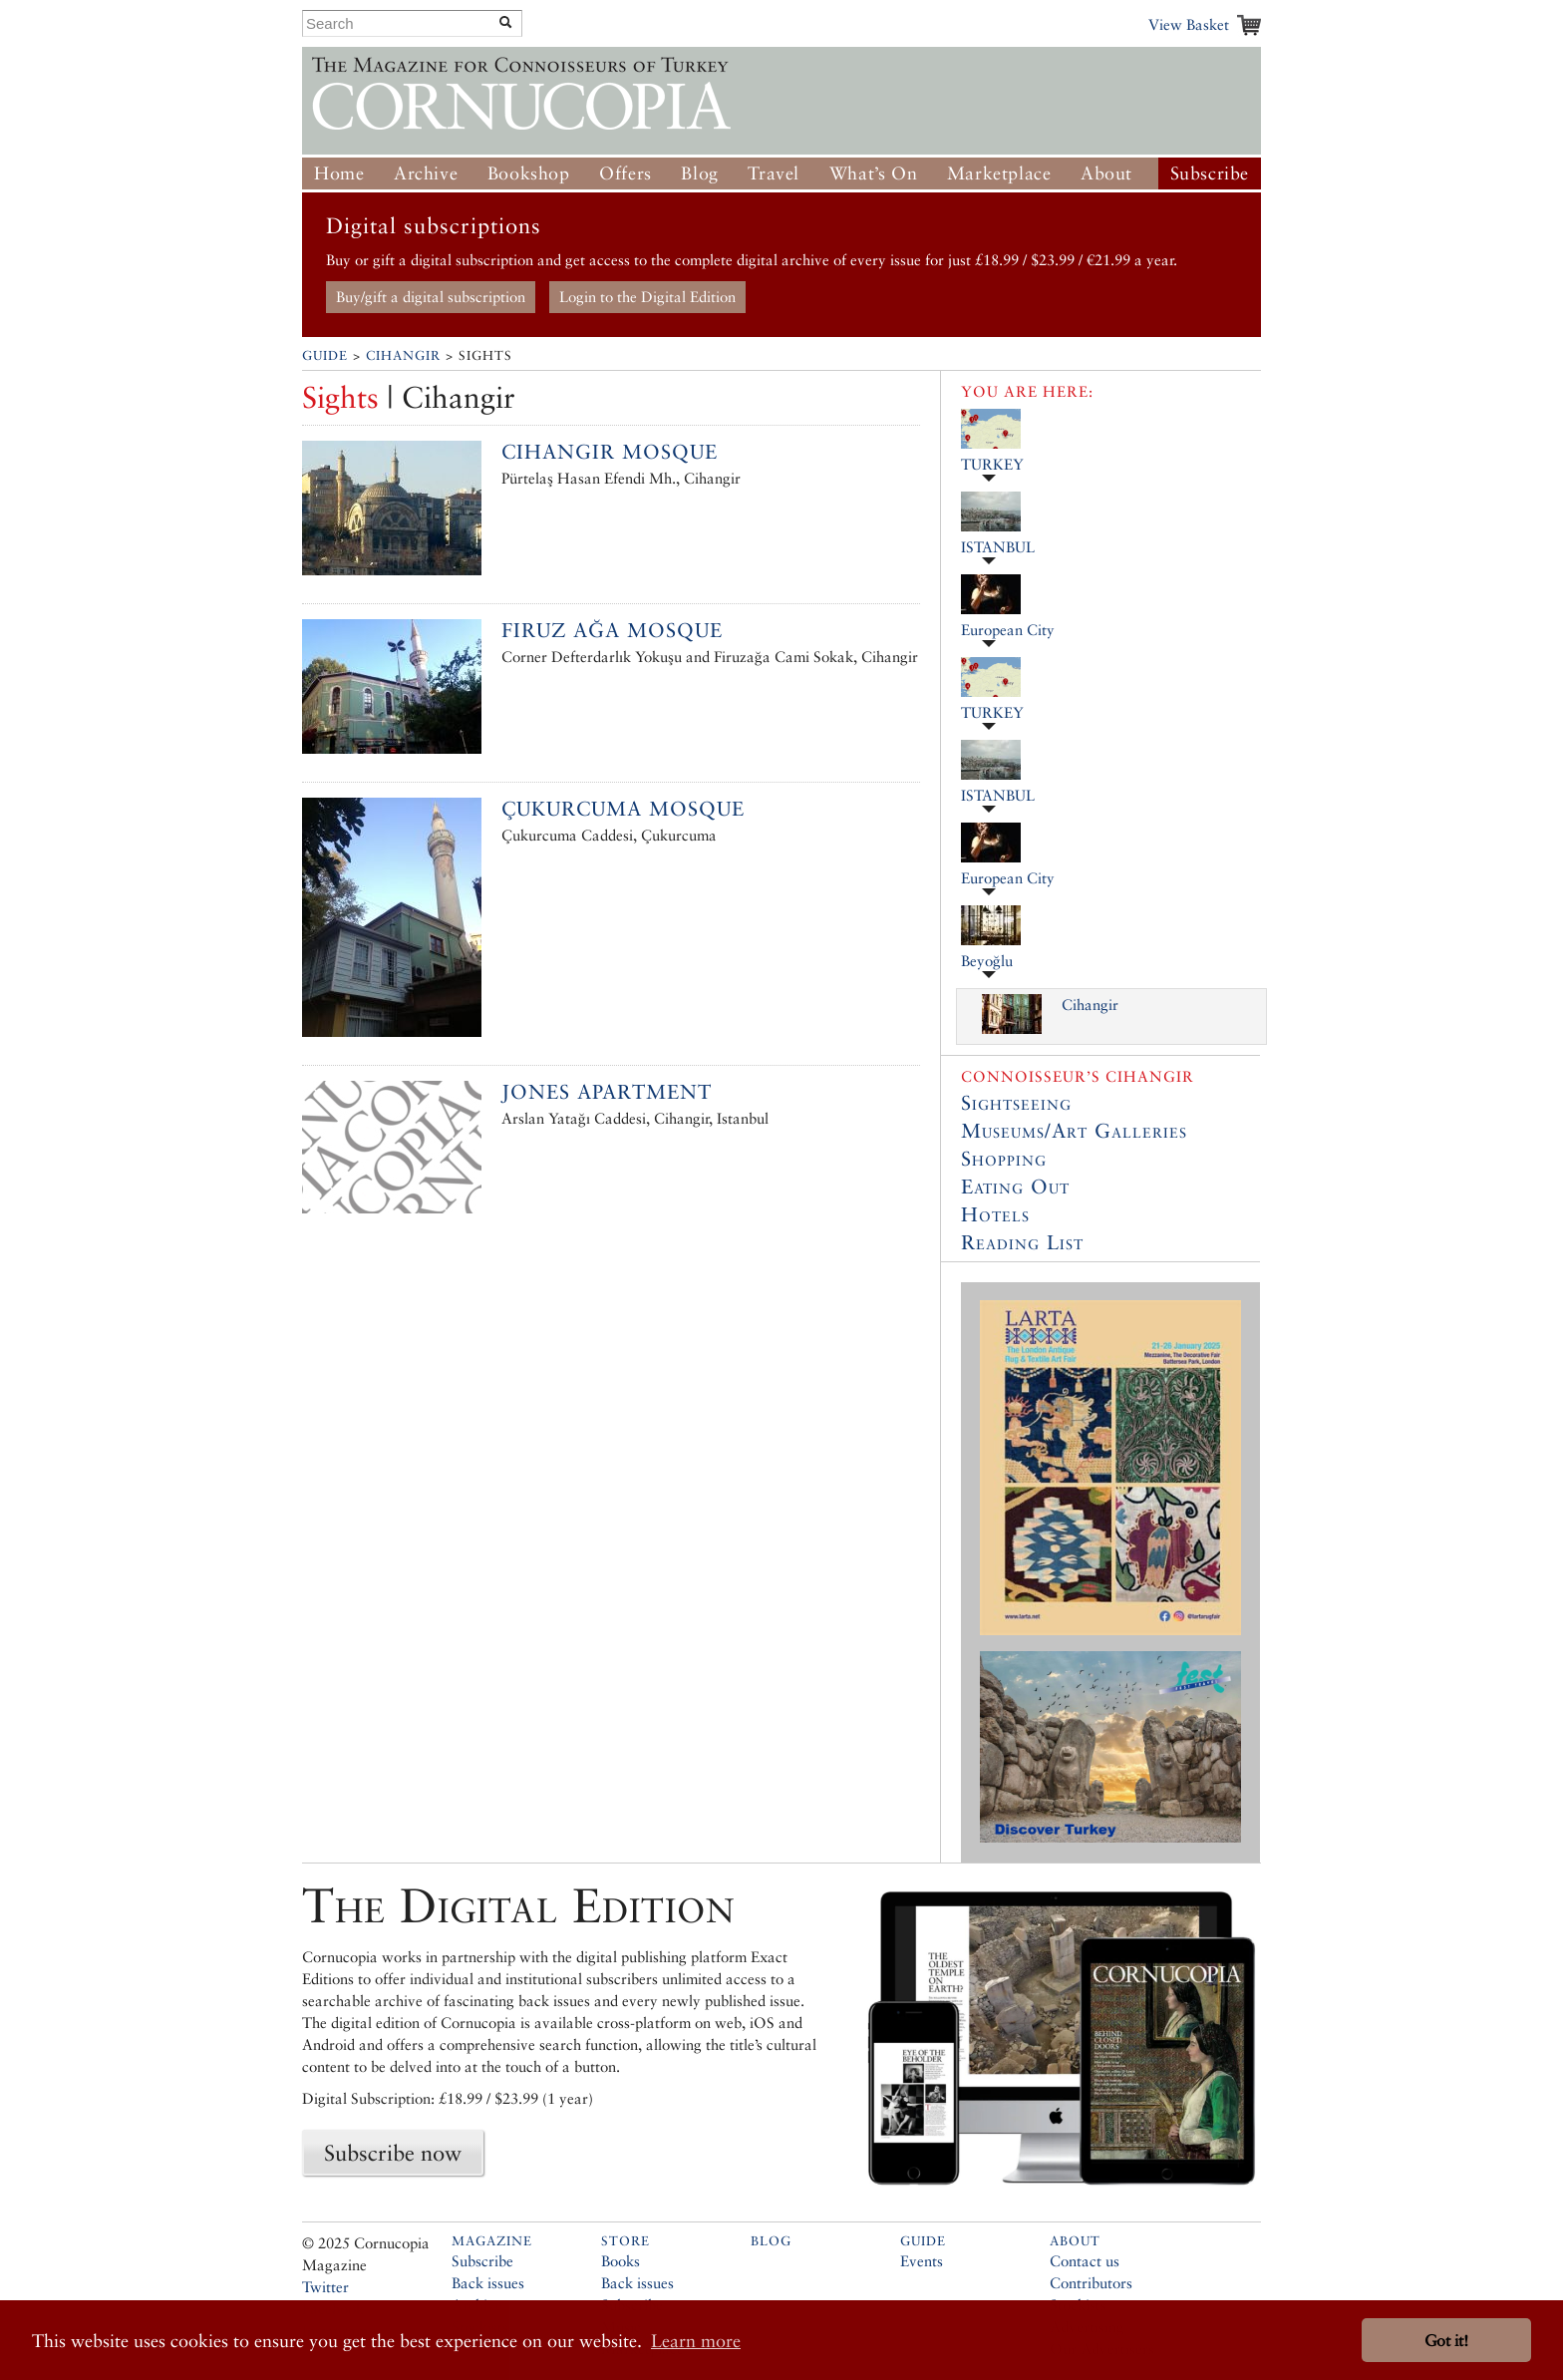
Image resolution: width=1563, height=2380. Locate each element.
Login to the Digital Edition (647, 296)
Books (620, 2260)
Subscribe (1209, 173)
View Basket (1188, 24)
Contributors (1091, 2282)
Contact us (1084, 2260)
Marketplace (999, 173)
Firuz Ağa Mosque (612, 630)
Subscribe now (393, 2153)
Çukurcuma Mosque (623, 809)
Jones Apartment (606, 1092)
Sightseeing (1016, 1103)
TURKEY (992, 464)
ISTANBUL (998, 546)
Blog (699, 173)
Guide (325, 355)
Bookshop (528, 173)
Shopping (1004, 1159)
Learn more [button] (696, 2340)
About (1106, 173)
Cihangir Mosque (609, 452)
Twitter (325, 2286)
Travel (773, 173)
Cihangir (403, 355)
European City (1008, 629)
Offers (625, 173)
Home (339, 173)
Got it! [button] (1446, 2340)
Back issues (488, 2282)
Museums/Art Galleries (1074, 1131)
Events (921, 2260)
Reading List (1022, 1242)
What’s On (873, 173)
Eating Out (1015, 1186)
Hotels (995, 1214)
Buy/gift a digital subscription (430, 296)
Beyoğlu (987, 960)
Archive (426, 173)
